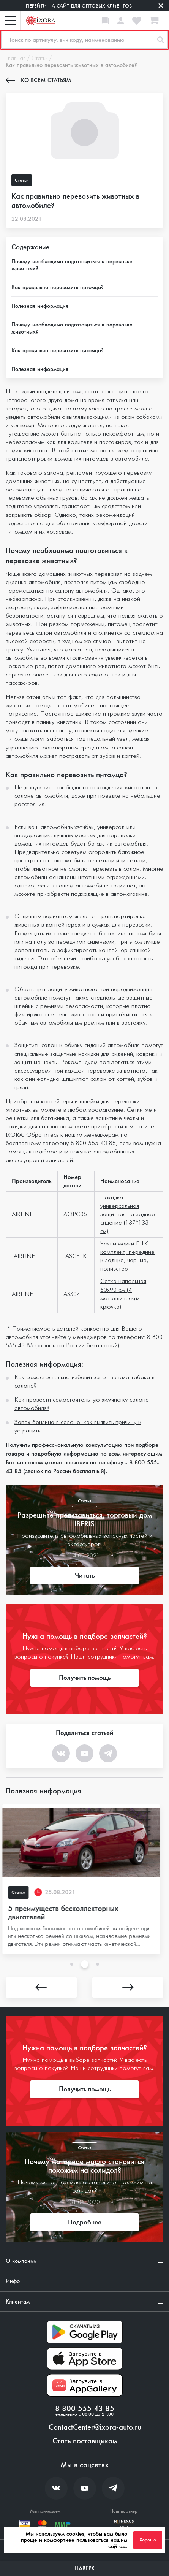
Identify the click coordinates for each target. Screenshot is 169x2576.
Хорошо (147, 2539)
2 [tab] (84, 1964)
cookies (75, 2534)
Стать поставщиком (84, 2441)
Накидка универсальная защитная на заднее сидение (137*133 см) (127, 1214)
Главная (16, 58)
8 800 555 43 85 (84, 2409)
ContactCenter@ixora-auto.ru (95, 2427)
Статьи (40, 58)
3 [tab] (97, 1964)
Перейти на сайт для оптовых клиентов (79, 6)
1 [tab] (71, 1964)
